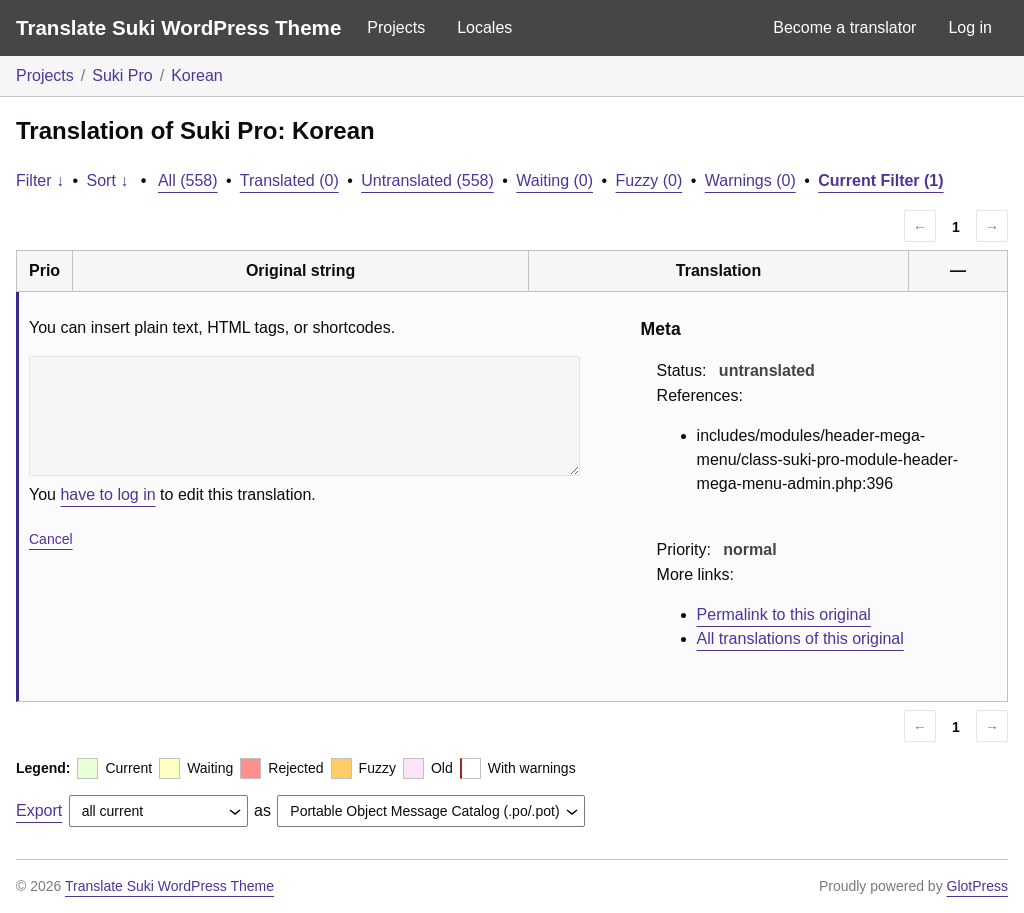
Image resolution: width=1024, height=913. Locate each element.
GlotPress (977, 886)
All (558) (188, 180)
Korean (197, 75)
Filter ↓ (40, 180)
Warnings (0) (750, 180)
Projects (396, 27)
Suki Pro (122, 75)
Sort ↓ (108, 180)
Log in (970, 27)
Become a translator (844, 27)
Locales (484, 27)
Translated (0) (289, 180)
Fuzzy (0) (649, 180)
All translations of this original (800, 638)
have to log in (107, 494)
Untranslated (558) (427, 180)
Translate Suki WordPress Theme (178, 27)
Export (39, 810)
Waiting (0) (554, 180)
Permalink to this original (784, 614)
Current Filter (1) (880, 180)
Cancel (51, 539)
